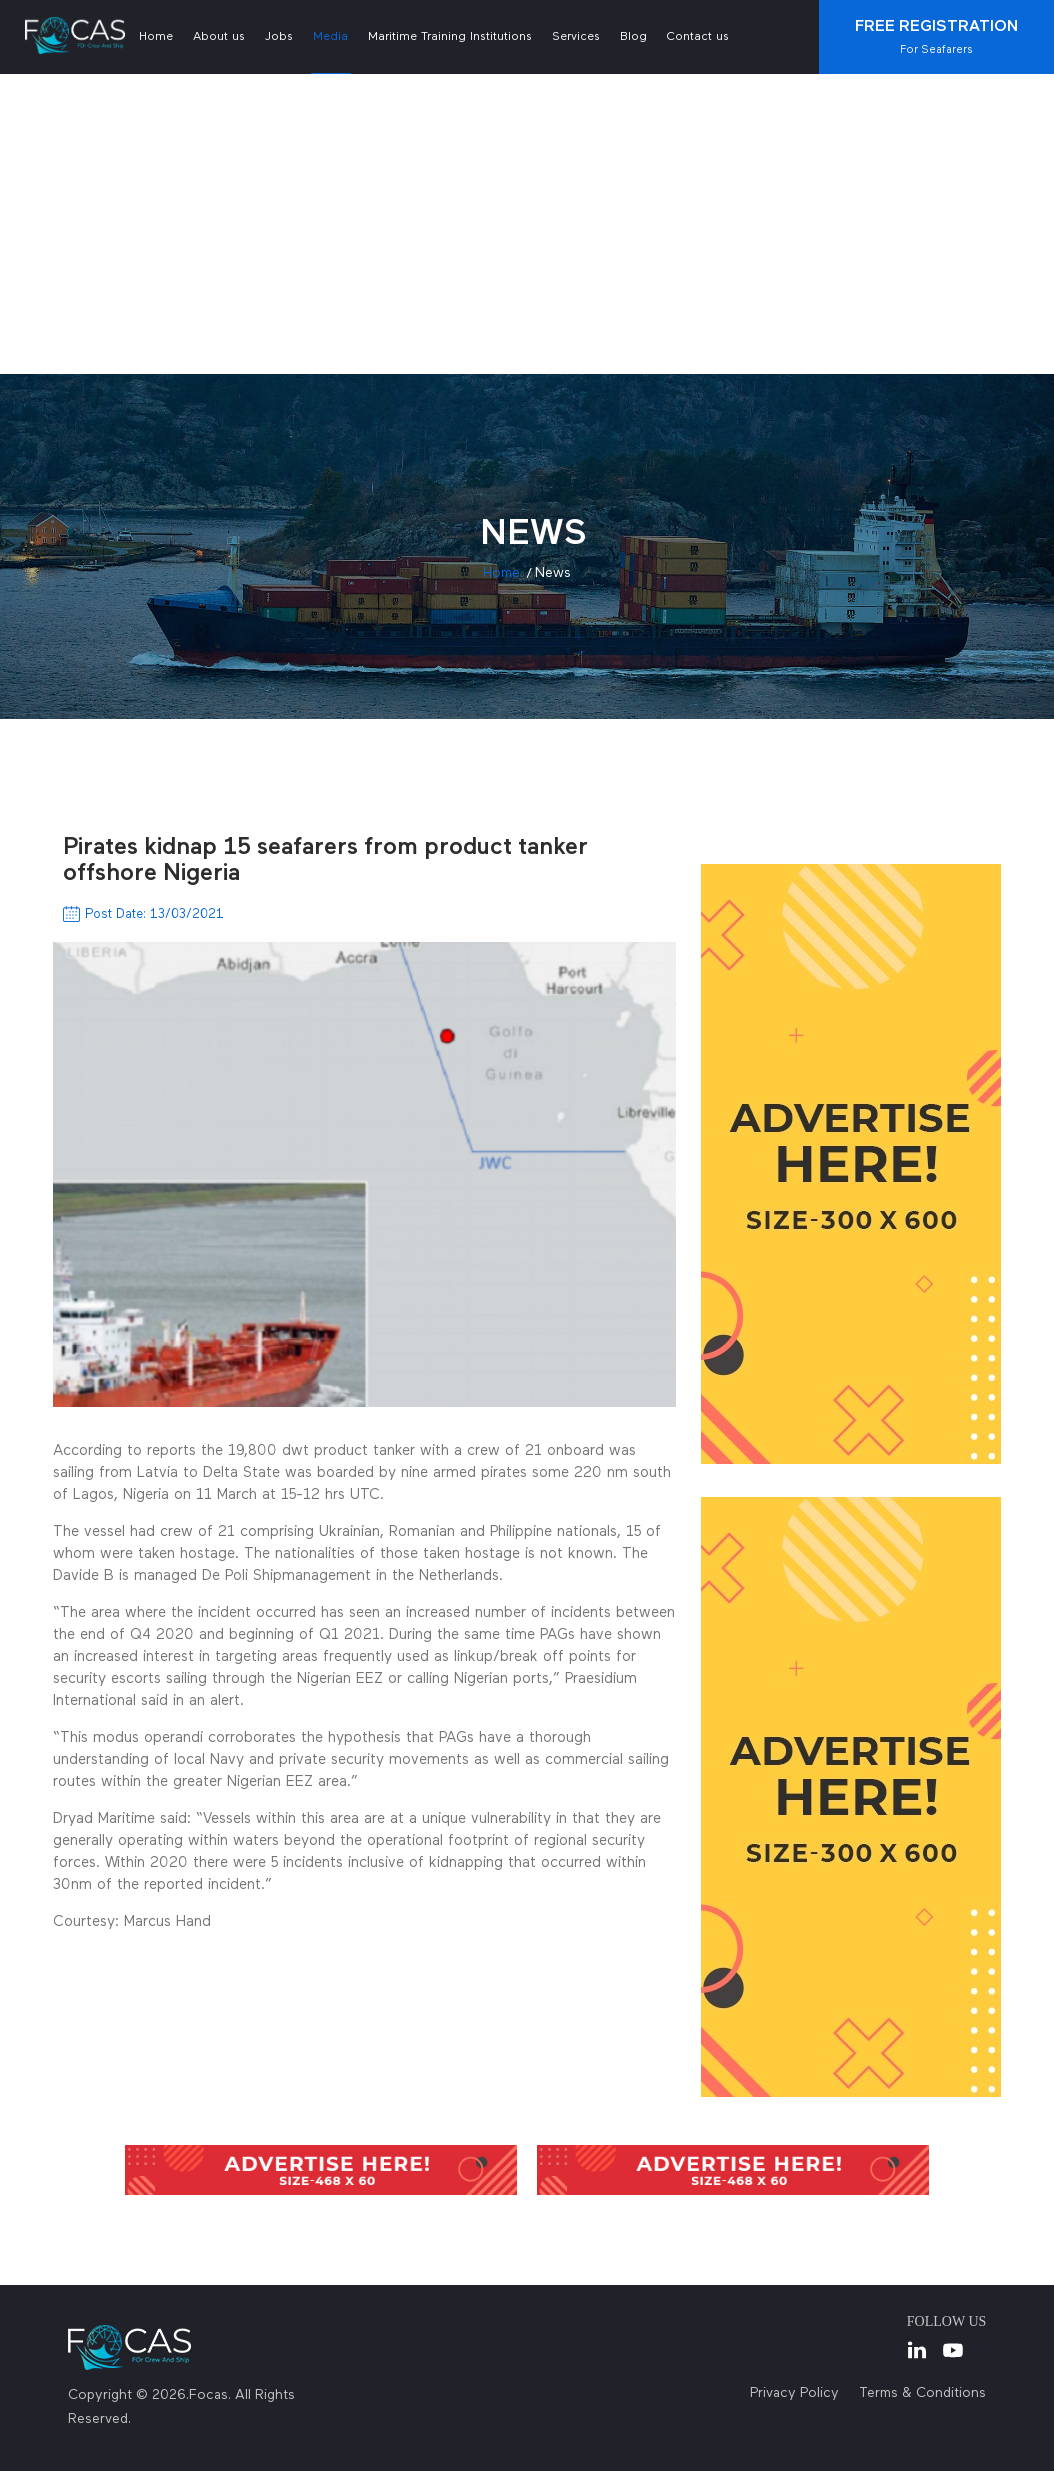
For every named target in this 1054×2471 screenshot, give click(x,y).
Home (156, 37)
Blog (633, 37)
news (553, 573)
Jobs (279, 37)
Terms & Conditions (922, 2393)
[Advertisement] (527, 224)
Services (576, 37)
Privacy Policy (794, 2393)
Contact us (698, 37)
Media (330, 37)
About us (219, 37)
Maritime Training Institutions (450, 37)
